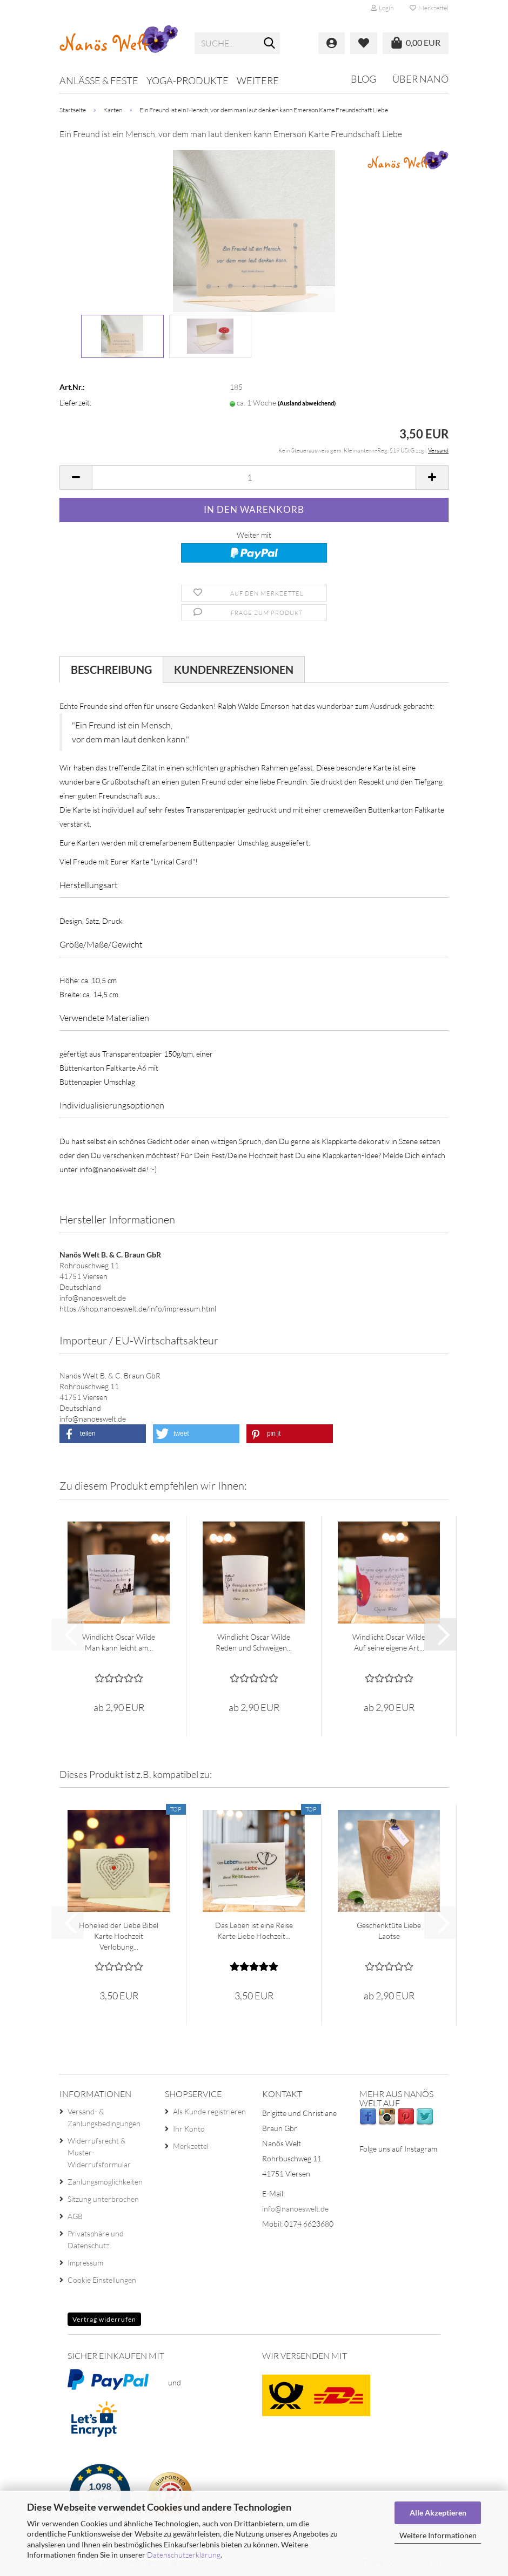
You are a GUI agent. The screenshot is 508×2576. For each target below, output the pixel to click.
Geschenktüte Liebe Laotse (389, 1931)
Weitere (258, 80)
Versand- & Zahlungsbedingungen (104, 2117)
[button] (75, 477)
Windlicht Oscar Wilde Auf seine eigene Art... (388, 1642)
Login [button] (382, 8)
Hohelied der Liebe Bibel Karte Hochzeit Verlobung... (118, 1936)
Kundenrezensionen (233, 669)
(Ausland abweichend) (307, 403)
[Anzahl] (254, 477)
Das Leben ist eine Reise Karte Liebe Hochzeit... (254, 1931)
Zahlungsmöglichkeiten (105, 2181)
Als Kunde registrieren (209, 2111)
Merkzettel (429, 8)
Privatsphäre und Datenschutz (96, 2239)
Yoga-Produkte (187, 80)
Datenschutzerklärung (183, 2554)
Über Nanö (420, 79)
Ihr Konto (189, 2128)
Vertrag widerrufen (104, 2319)
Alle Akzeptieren (438, 2512)
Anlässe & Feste (98, 80)
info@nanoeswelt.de (295, 2208)
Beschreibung (111, 669)
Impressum (85, 2262)
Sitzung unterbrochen (103, 2198)
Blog (363, 79)
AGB (75, 2216)
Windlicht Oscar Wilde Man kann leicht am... (118, 1642)
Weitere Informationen (438, 2535)
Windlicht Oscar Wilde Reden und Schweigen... (254, 1642)
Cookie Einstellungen (102, 2279)
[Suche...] (269, 44)
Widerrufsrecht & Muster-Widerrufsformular (99, 2152)
